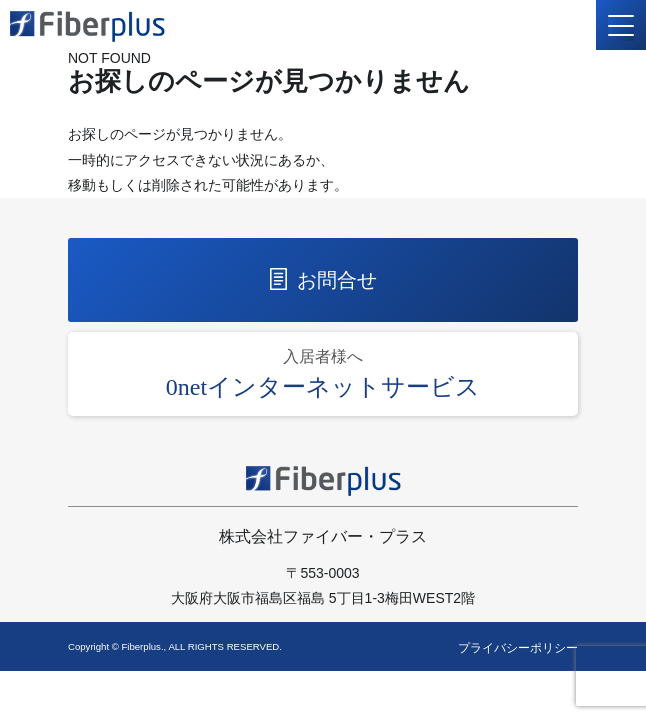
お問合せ (323, 279)
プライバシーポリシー (518, 648)
